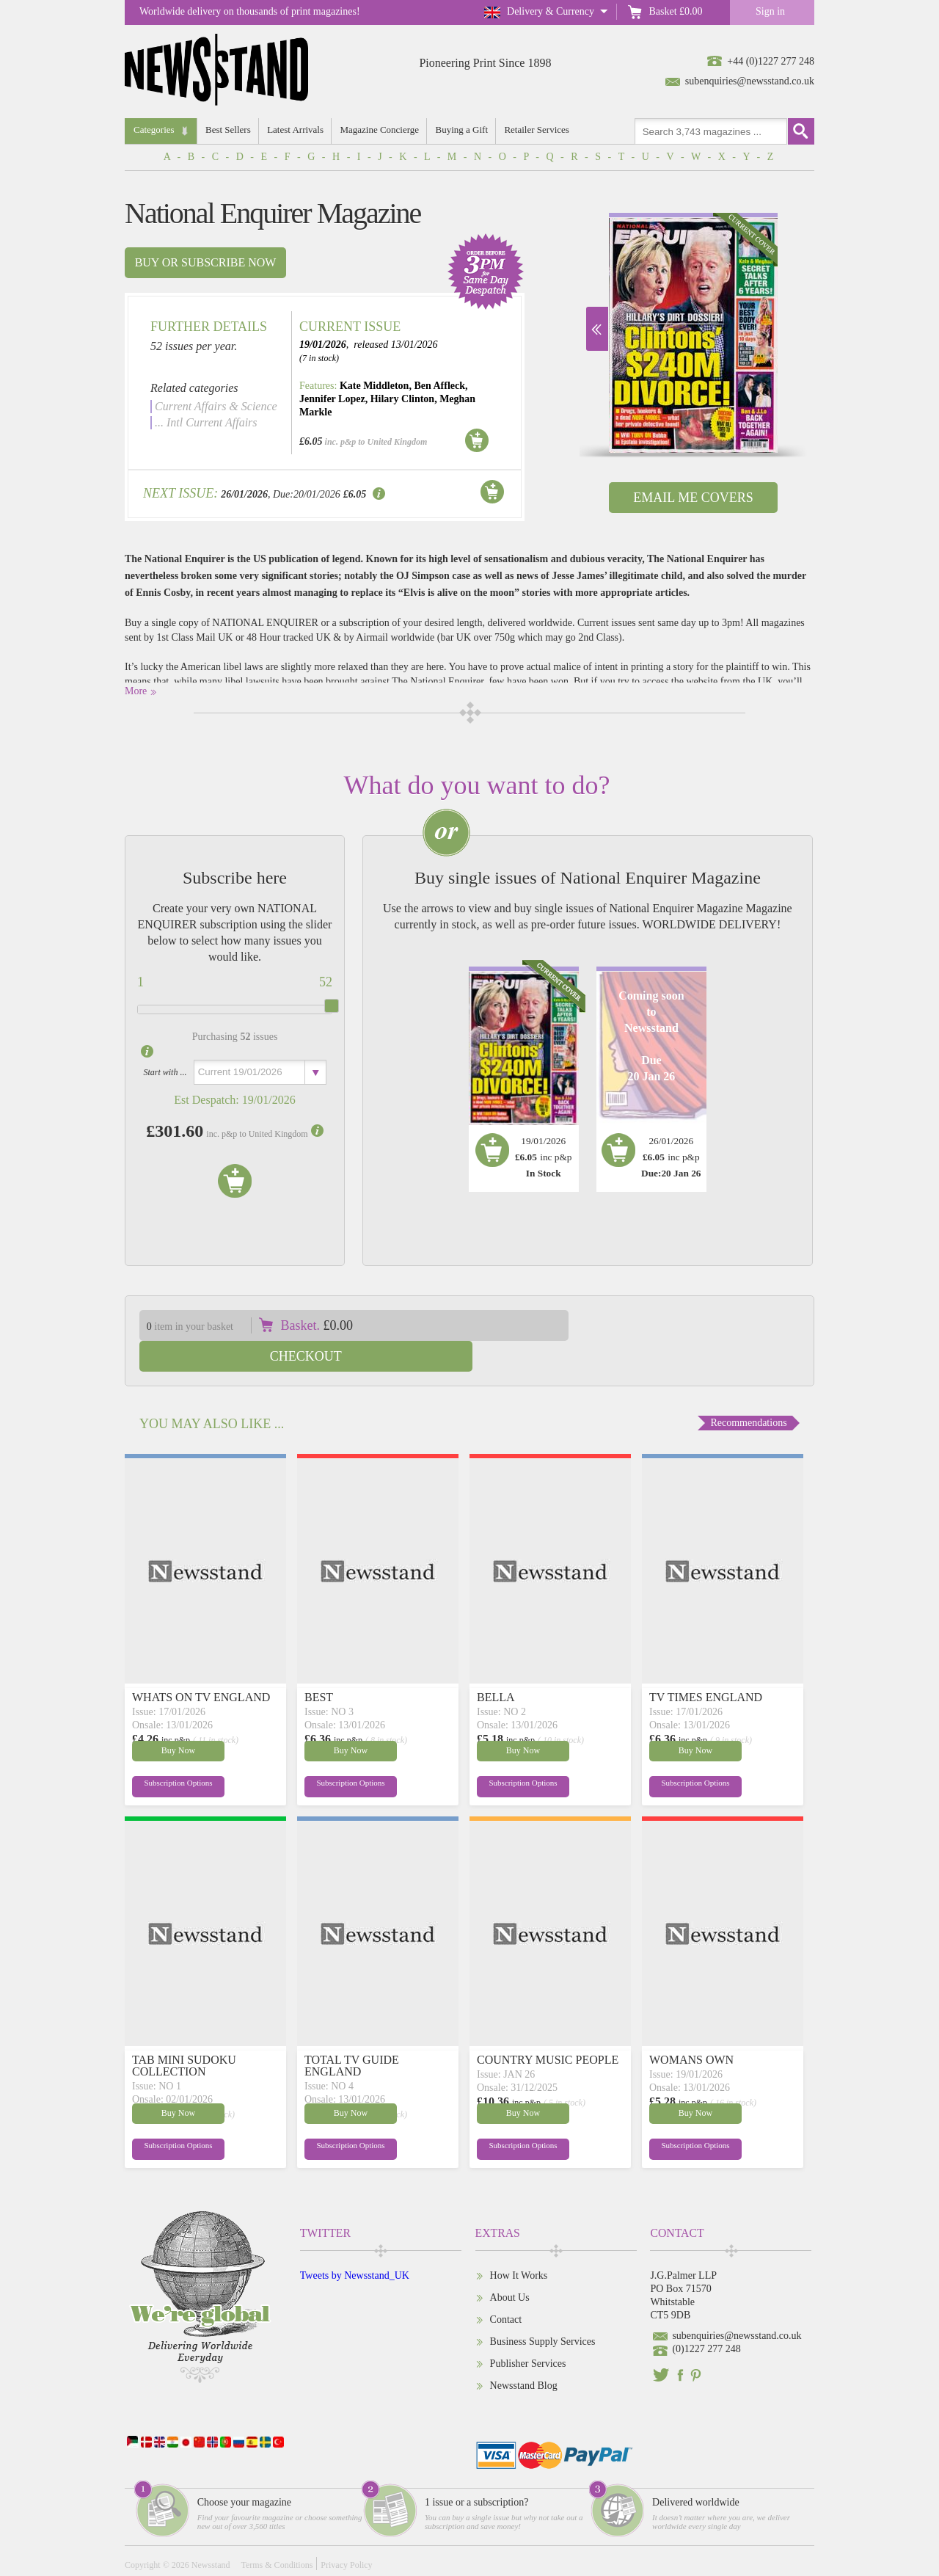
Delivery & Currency (550, 11)
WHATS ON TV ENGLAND (201, 1666)
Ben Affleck (439, 385)
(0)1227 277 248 (706, 2318)
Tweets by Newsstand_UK (354, 2244)
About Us (510, 2266)
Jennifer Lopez (332, 398)
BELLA (496, 1666)
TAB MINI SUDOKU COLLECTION (184, 2035)
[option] (693, 333)
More (136, 690)
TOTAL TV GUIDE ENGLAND (351, 2035)
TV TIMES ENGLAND (705, 1666)
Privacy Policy (346, 2534)
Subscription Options (167, 1755)
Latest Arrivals (296, 129)
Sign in (770, 11)
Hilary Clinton (402, 398)
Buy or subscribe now (206, 262)
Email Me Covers (693, 497)
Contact (506, 2288)
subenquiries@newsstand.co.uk (749, 81)
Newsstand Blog (524, 2354)
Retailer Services (538, 129)
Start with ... (164, 1072)
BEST (318, 1666)
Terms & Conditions (277, 2534)
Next (597, 329)
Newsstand (210, 2534)
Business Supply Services (543, 2310)
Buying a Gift (463, 129)
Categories (154, 129)
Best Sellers (229, 129)
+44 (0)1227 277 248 (770, 61)
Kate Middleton (374, 385)
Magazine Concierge (380, 129)
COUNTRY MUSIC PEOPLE (547, 2029)
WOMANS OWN (691, 2029)
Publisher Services (528, 2332)
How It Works (519, 2244)
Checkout (703, 1325)
